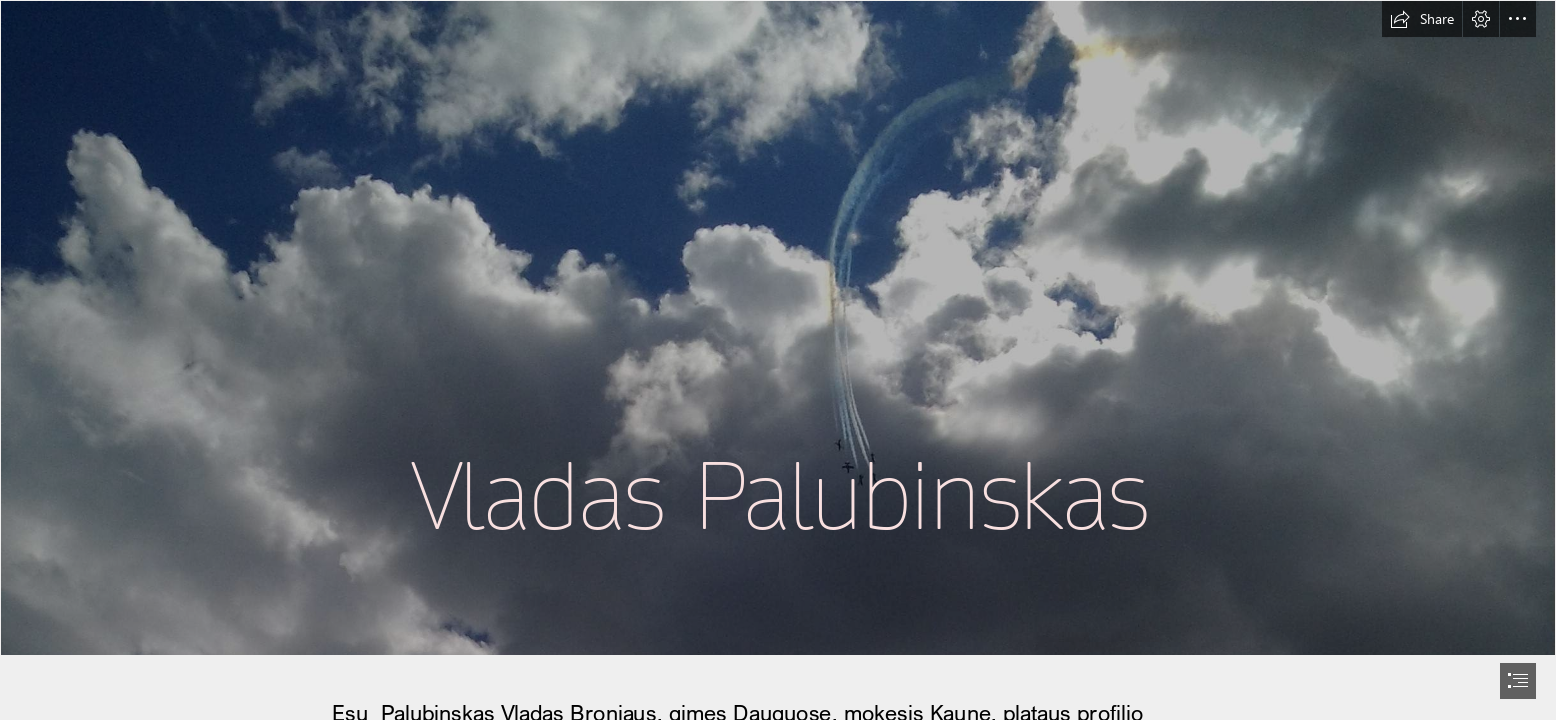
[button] (1422, 19)
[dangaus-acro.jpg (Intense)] (778, 328)
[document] (778, 360)
